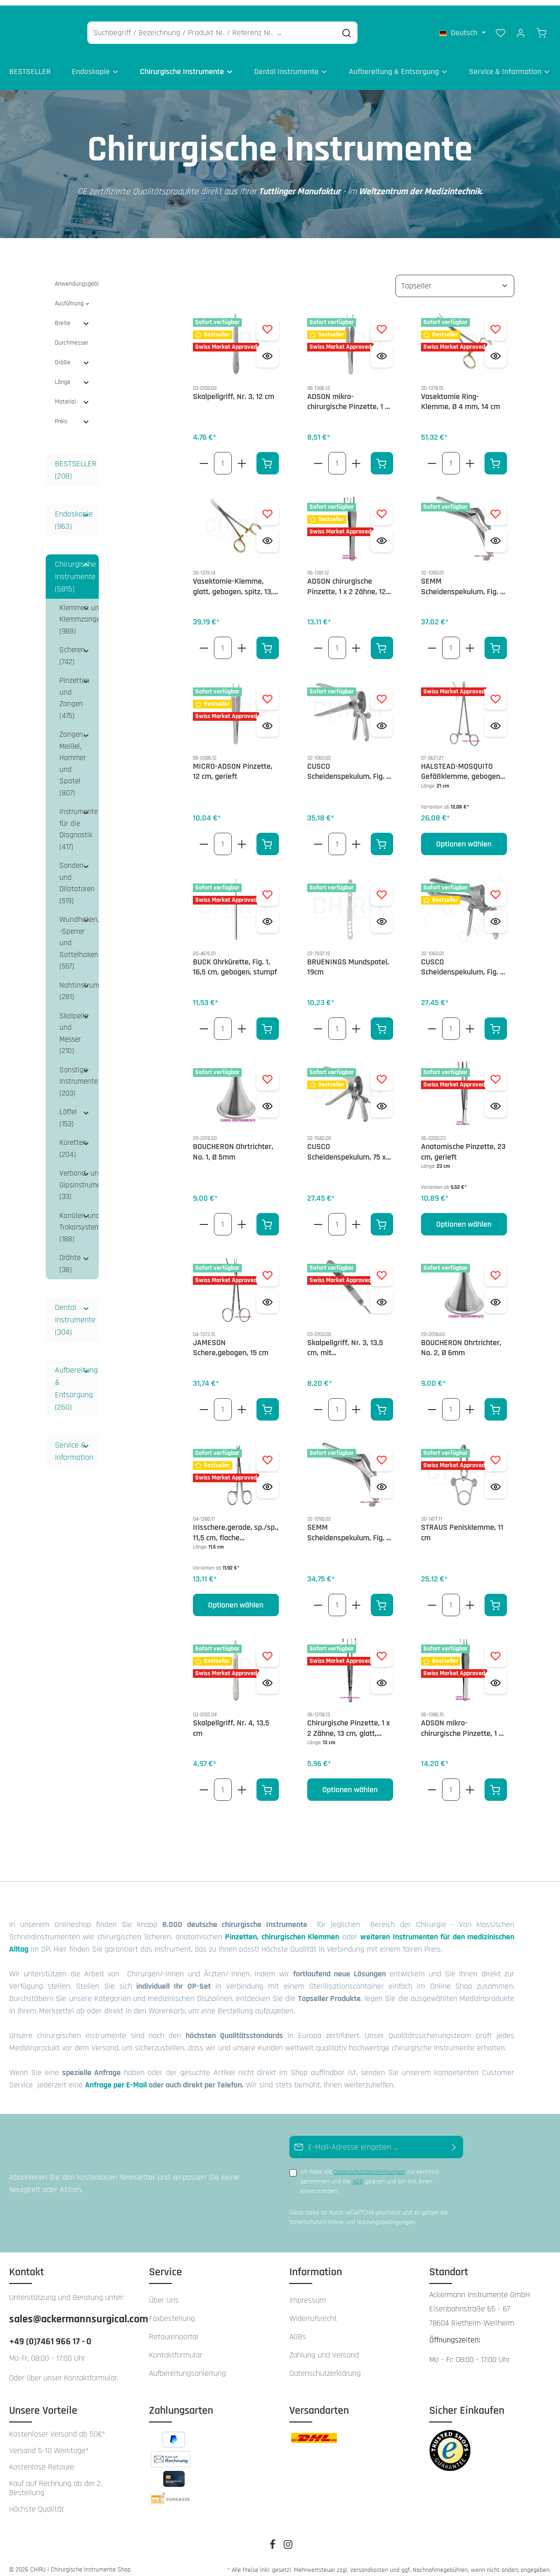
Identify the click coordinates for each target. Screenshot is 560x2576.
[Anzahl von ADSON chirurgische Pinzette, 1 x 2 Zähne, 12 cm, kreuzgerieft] (337, 640)
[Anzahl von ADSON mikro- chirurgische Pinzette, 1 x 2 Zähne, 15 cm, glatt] (451, 1782)
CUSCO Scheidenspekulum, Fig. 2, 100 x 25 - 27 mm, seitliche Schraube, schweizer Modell (349, 764)
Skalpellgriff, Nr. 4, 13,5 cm (231, 1721)
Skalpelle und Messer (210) (73, 1025)
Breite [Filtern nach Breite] (72, 315)
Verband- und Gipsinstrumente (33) (79, 1177)
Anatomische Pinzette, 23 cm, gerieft (463, 1144)
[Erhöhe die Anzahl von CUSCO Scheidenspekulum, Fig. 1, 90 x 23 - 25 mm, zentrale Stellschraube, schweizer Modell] (470, 1021)
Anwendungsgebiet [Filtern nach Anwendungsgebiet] (77, 276)
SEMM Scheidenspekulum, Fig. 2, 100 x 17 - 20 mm (463, 579)
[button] (86, 506)
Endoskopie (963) (74, 512)
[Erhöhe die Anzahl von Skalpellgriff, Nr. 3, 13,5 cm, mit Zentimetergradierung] (356, 1401)
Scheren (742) (72, 649)
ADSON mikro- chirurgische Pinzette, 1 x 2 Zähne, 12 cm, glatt (348, 394)
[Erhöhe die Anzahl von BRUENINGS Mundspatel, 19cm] (356, 1021)
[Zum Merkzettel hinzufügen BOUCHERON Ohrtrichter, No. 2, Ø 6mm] (496, 1267)
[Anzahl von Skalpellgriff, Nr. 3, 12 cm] (223, 455)
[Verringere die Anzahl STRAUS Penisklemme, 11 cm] (432, 1597)
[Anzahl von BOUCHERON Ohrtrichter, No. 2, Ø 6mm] (451, 1401)
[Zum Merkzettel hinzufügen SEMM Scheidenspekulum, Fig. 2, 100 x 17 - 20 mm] (496, 506)
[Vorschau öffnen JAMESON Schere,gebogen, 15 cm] (267, 1294)
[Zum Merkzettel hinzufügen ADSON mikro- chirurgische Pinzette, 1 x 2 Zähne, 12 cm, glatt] (381, 321)
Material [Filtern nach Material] (72, 394)
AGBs (297, 2329)
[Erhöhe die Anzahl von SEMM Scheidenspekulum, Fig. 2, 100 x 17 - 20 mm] (470, 640)
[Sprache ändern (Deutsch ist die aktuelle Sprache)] (463, 27)
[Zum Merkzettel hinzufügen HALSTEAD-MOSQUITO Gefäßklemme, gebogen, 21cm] (496, 691)
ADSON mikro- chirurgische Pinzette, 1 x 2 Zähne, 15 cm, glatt (461, 1721)
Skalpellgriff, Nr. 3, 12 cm (233, 389)
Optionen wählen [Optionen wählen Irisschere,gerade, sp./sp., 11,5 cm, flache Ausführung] (236, 1597)
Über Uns (164, 2292)
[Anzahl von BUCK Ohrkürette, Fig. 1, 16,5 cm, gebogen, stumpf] (223, 1021)
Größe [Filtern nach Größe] (72, 355)
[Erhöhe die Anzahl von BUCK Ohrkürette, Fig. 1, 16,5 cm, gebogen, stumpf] (242, 1021)
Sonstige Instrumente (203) (78, 1074)
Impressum (307, 2292)
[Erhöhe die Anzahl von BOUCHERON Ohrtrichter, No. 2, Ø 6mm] (470, 1401)
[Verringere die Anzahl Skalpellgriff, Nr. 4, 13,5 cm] (203, 1782)
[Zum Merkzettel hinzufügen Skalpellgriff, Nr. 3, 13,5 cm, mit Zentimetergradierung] (381, 1267)
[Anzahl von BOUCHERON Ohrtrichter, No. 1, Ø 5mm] (223, 1217)
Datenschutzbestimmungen (369, 2165)
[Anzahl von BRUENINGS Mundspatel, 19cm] (337, 1021)
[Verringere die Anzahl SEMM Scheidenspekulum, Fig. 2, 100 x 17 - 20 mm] (432, 640)
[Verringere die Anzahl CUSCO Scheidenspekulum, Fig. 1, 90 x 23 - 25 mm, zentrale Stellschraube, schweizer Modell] (432, 1021)
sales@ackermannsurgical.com (70, 2311)
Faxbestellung (172, 2310)
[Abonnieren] (454, 2140)
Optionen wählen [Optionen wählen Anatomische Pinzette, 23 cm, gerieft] (464, 1217)
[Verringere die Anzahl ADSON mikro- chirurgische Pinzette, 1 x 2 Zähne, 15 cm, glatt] (432, 1782)
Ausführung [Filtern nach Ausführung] (72, 296)
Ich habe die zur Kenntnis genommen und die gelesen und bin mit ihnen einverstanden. (369, 2174)
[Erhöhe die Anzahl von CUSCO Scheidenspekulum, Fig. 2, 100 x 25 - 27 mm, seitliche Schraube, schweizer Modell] (356, 836)
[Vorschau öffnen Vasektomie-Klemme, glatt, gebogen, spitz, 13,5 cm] (267, 533)
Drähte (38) (69, 1256)
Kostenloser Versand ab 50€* (57, 2426)
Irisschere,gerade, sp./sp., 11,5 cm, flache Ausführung (235, 1525)
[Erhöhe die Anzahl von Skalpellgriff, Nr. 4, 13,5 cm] (242, 1782)
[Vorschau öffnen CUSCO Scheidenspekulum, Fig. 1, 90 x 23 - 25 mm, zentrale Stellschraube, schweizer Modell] (496, 914)
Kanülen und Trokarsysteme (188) (79, 1219)
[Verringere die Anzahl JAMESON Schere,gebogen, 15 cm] (203, 1401)
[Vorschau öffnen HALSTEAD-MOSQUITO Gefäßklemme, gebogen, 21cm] (496, 718)
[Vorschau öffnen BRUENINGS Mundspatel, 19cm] (381, 914)
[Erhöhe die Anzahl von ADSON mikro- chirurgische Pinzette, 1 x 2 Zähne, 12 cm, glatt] (356, 455)
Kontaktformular (90, 2370)
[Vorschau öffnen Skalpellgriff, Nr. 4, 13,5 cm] (267, 1675)
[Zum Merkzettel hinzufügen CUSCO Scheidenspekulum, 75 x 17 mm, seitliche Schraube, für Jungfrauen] (381, 1071)
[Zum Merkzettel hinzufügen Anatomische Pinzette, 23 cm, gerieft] (496, 1071)
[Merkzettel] (500, 27)
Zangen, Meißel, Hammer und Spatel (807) (72, 756)
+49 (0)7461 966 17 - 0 (50, 2334)
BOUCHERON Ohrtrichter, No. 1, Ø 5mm (233, 1144)
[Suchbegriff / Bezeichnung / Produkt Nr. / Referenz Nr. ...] (255, 27)
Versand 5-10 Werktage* (49, 2443)
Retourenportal (173, 2329)
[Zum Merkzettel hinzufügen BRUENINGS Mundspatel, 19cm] (381, 887)
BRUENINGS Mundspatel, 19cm (348, 959)
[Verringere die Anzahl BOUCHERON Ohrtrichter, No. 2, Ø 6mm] (432, 1401)
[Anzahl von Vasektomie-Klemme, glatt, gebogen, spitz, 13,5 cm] (223, 640)
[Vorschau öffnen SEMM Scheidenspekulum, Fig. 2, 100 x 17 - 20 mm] (496, 533)
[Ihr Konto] (521, 27)
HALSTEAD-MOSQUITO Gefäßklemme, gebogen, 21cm (461, 764)
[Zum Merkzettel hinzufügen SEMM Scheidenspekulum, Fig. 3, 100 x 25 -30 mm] (381, 1452)
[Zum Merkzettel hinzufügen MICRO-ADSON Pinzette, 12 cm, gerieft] (267, 691)
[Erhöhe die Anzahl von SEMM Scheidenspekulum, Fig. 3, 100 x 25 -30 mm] (356, 1597)
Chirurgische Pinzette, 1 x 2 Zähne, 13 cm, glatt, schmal (348, 1721)
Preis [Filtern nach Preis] (72, 414)
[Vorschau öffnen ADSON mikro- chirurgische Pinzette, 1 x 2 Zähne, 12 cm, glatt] (381, 348)
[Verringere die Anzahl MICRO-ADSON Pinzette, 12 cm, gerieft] (203, 836)
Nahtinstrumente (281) (79, 984)
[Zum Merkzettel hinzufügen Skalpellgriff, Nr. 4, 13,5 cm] (267, 1648)
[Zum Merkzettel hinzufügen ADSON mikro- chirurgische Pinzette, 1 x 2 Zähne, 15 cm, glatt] (496, 1648)
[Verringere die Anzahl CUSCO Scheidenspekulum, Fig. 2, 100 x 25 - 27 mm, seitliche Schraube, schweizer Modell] (318, 836)
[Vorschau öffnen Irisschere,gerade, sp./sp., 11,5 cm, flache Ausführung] (267, 1479)
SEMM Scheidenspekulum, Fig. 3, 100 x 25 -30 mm (349, 1525)
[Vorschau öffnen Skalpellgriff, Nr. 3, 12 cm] (267, 348)
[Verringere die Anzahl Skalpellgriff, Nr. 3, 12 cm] (203, 455)
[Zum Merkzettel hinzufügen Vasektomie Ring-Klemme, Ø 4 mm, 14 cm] (496, 321)
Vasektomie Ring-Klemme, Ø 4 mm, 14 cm (460, 394)
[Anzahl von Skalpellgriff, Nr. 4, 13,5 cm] (223, 1782)
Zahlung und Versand (324, 2347)
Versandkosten (369, 2562)
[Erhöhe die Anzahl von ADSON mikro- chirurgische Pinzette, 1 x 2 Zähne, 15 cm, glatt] (470, 1782)
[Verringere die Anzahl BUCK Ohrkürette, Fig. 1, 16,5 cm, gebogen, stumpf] (203, 1021)
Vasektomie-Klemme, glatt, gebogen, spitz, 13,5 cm (235, 579)
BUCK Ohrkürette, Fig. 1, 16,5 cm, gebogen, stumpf (235, 959)
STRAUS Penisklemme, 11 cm (462, 1525)
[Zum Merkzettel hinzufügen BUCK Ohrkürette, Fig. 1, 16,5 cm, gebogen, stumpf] (267, 887)
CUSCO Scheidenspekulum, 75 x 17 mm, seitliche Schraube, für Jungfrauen (349, 1144)
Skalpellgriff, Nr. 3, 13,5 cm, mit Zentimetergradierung (345, 1340)
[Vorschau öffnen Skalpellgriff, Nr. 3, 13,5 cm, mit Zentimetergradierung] (381, 1294)
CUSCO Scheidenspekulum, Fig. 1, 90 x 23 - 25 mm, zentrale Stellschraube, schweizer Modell (463, 959)
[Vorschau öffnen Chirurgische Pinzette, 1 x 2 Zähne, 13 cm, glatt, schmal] (381, 1675)
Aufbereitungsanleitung (187, 2365)
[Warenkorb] (541, 27)
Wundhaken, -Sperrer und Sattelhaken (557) (79, 935)
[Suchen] (390, 27)
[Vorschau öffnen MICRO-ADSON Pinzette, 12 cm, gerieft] (267, 718)
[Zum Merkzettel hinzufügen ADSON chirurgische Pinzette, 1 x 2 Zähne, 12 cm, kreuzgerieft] (381, 506)
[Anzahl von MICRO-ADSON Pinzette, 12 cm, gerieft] (223, 836)
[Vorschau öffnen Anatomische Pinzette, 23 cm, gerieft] (496, 1098)
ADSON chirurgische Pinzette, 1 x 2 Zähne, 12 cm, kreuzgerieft (346, 579)
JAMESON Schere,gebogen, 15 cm (230, 1340)
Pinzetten (241, 1929)
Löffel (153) (68, 1111)
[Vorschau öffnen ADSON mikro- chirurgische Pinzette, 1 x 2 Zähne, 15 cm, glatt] (496, 1675)
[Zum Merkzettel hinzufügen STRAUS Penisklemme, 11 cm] (496, 1452)
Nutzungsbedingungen (386, 2215)
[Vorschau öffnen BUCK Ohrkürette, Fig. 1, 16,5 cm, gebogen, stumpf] (267, 914)
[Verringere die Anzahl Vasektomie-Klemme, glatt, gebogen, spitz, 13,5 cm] (203, 640)
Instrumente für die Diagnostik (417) (78, 822)
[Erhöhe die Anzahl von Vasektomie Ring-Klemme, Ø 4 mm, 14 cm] (470, 455)
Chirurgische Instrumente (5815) (75, 568)
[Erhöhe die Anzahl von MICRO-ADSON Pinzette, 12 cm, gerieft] (242, 836)
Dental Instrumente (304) (75, 1312)
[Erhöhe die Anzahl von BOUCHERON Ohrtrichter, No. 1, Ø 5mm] (242, 1217)
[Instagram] (288, 2540)
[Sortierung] (454, 278)
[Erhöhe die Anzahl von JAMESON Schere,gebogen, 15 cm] (242, 1401)
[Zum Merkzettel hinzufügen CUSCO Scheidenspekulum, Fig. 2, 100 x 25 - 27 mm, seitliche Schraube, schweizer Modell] (381, 691)
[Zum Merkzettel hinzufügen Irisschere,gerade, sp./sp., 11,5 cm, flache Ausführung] (267, 1452)
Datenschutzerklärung (325, 2365)
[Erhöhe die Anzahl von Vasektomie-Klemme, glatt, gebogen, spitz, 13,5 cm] (242, 640)
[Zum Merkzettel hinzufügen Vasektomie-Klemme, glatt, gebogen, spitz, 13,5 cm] (267, 506)
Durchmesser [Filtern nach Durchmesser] (72, 335)
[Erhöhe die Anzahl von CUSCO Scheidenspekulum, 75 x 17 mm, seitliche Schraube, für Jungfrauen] (356, 1217)
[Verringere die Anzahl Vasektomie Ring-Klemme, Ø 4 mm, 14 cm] (432, 455)
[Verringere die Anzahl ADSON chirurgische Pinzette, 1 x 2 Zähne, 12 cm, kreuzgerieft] (318, 640)
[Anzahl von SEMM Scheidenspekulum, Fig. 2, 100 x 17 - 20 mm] (451, 640)
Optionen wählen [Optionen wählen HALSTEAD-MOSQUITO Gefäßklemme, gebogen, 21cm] (464, 836)
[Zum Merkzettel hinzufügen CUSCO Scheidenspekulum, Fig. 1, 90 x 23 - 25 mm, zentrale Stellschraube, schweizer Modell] (496, 887)
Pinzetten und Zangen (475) (74, 690)
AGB (357, 2174)
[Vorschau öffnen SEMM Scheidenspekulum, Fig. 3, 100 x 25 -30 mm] (381, 1479)
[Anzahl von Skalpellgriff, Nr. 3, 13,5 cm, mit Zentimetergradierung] (337, 1401)
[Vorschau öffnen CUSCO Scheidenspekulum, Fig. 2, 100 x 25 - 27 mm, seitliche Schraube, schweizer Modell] (381, 718)
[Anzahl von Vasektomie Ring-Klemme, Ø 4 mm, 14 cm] (451, 455)
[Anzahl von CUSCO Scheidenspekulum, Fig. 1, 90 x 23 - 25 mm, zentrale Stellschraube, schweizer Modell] (451, 1021)
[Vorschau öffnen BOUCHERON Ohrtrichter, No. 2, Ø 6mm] (496, 1294)
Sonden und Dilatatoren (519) (77, 876)
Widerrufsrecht (313, 2310)
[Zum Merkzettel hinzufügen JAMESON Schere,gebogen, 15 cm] (267, 1267)
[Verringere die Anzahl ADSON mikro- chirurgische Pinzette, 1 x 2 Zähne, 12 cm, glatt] (318, 455)
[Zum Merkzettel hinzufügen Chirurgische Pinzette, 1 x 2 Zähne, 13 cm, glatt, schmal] (381, 1648)
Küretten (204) (73, 1141)
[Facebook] (273, 2540)
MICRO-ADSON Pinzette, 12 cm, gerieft (232, 764)
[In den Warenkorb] (267, 455)
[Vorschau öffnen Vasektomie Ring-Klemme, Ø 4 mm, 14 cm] (496, 348)
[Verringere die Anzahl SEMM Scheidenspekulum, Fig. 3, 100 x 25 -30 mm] (318, 1597)
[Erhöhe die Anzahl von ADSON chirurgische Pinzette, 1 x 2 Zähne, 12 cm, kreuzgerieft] (356, 640)
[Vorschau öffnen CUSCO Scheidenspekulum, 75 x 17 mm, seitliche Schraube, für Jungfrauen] (381, 1098)
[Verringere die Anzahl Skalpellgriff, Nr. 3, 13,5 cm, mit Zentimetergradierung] (318, 1401)
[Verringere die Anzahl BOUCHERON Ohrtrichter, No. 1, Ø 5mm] (203, 1217)
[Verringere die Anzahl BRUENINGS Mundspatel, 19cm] (318, 1021)
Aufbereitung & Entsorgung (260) (76, 1381)
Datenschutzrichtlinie (316, 2215)
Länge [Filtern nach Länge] (72, 374)
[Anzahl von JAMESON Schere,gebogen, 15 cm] (223, 1401)
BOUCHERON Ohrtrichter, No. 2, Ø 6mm (461, 1340)
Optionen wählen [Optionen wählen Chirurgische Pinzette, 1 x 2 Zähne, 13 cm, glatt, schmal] (350, 1782)
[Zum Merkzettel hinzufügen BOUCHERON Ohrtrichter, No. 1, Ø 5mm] (267, 1071)
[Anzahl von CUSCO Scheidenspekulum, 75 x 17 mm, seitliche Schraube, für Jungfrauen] (337, 1217)
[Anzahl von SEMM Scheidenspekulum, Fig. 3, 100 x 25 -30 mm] (337, 1597)
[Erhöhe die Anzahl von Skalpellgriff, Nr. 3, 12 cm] (242, 455)
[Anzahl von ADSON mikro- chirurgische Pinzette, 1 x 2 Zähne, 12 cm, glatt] (337, 455)
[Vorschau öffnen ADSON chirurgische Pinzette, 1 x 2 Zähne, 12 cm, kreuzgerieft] (381, 533)
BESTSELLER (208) (75, 462)
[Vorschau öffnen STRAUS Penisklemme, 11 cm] (496, 1479)
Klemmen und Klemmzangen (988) (79, 611)
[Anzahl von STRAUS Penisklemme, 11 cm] (451, 1597)
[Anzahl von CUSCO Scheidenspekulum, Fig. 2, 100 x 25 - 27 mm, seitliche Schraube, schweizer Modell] (337, 836)
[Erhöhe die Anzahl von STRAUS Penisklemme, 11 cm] (470, 1597)
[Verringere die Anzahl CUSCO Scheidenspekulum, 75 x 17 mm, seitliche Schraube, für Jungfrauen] (318, 1217)
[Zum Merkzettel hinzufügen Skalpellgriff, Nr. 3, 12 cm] (267, 321)
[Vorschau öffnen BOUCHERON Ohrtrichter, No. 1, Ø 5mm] (267, 1098)
